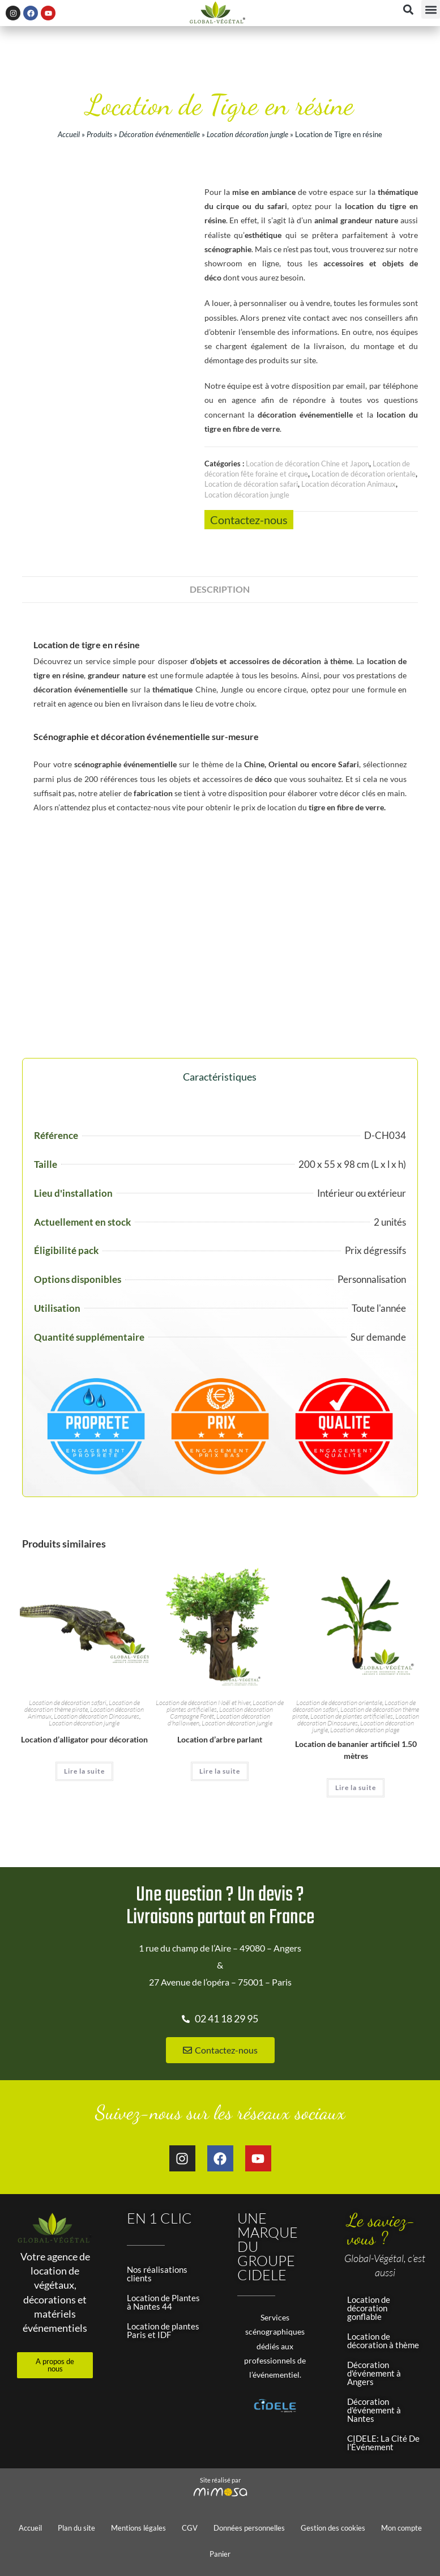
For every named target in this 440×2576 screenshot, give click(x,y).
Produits (99, 134)
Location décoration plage (364, 1729)
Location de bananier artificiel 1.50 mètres (356, 1750)
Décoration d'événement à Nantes (374, 2410)
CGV (190, 2527)
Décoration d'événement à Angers (374, 2373)
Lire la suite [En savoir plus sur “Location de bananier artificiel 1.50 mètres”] (355, 1787)
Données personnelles (249, 2527)
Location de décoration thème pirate (82, 1706)
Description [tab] (220, 589)
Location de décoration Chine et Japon (307, 463)
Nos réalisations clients (157, 2273)
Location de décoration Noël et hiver (203, 1702)
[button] (430, 9)
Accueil (69, 134)
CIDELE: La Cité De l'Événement (383, 2442)
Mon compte (401, 2527)
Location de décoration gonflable (368, 2308)
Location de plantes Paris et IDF (163, 2330)
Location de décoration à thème (383, 2340)
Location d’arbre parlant (219, 1739)
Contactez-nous (249, 519)
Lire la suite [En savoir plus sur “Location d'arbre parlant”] (219, 1771)
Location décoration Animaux (348, 483)
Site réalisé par (220, 2480)
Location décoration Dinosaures (96, 1716)
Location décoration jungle (247, 134)
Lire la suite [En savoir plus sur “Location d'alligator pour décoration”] (84, 1771)
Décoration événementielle (159, 134)
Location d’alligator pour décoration (84, 1739)
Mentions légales (138, 2527)
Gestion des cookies (333, 2527)
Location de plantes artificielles (351, 1716)
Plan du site (76, 2527)
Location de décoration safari (251, 483)
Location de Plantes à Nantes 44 (163, 2302)
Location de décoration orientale (363, 473)
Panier (220, 2553)
